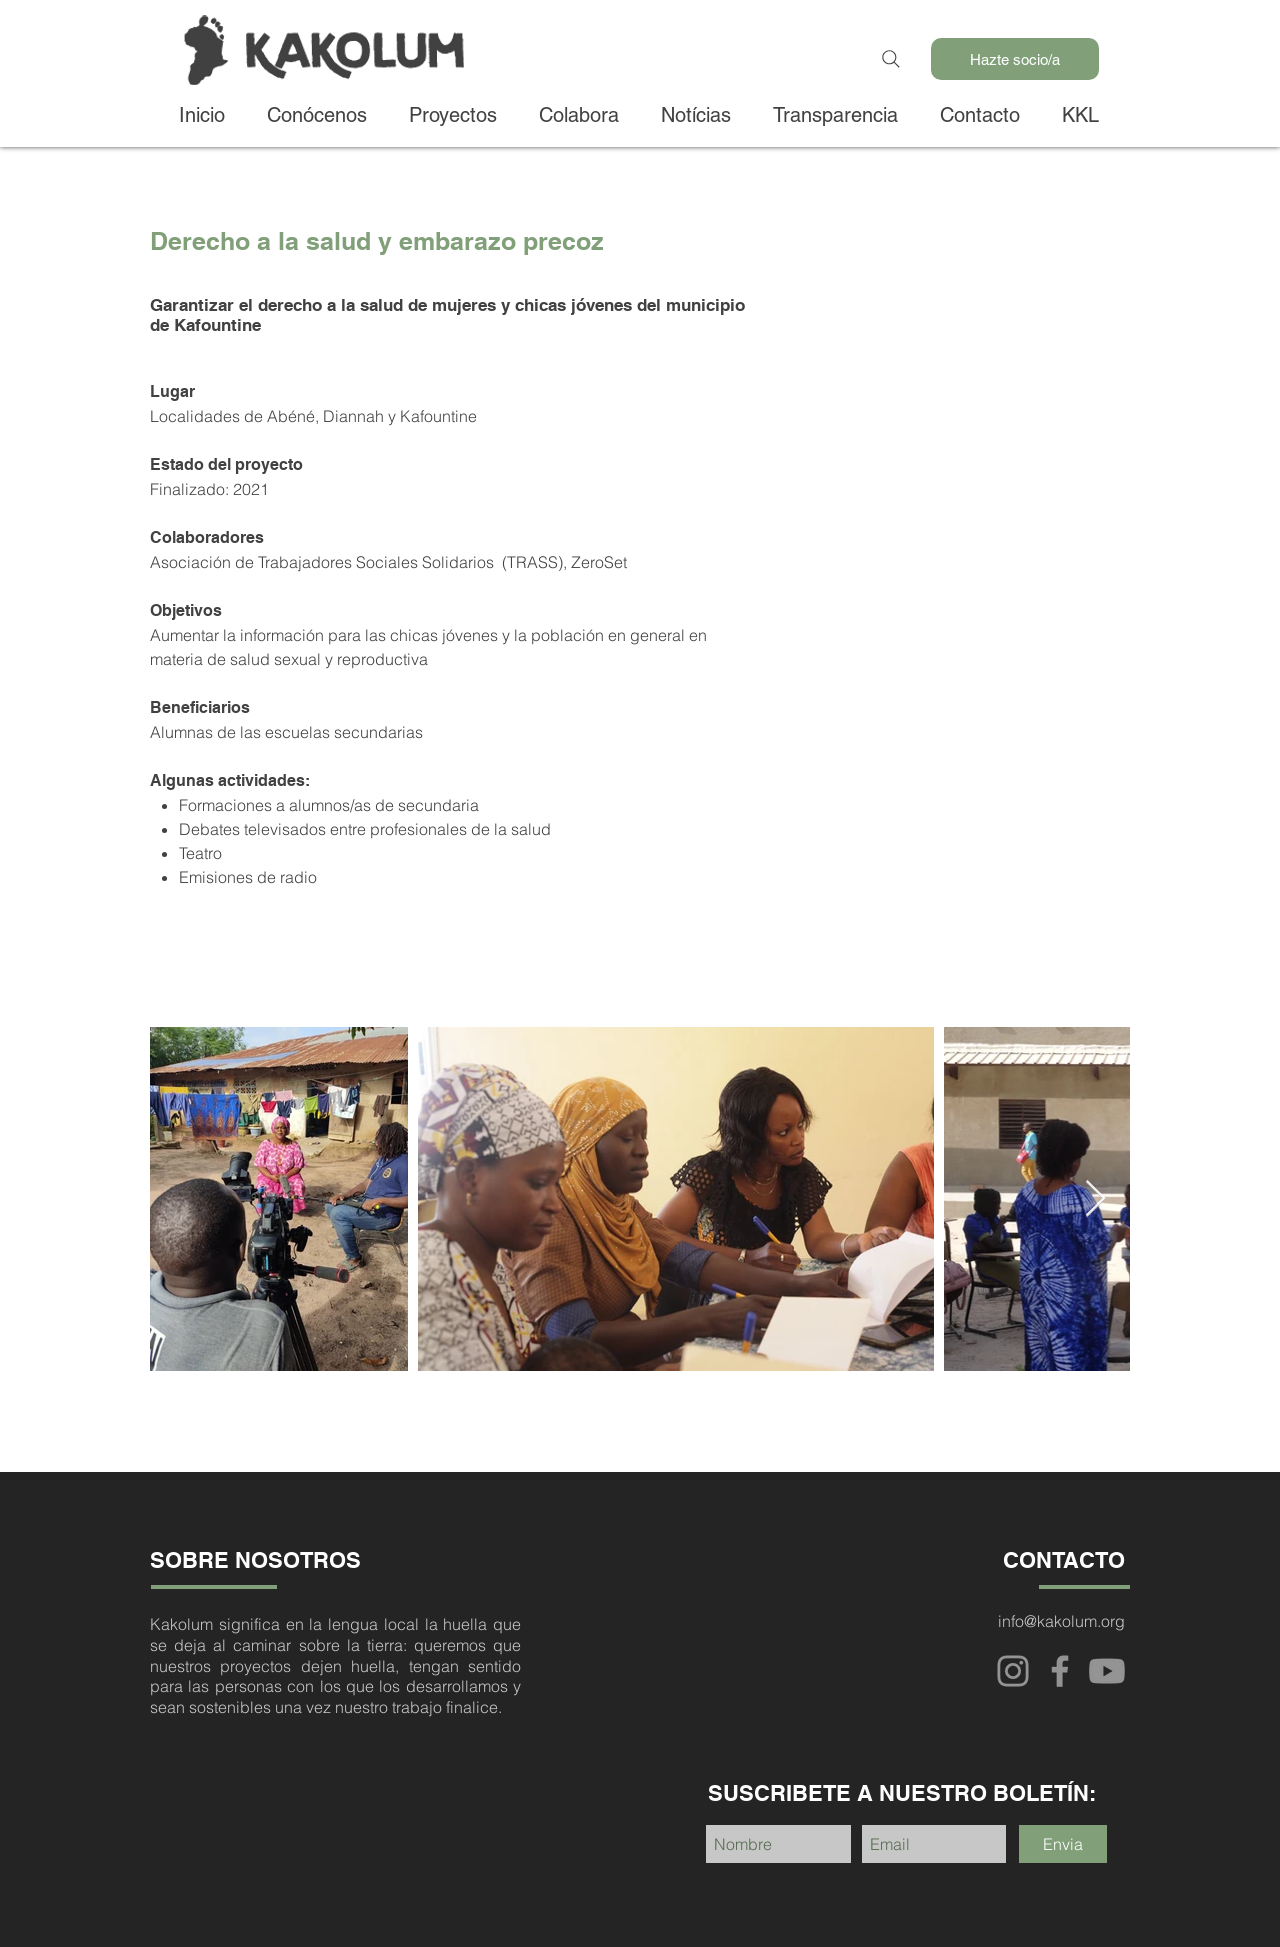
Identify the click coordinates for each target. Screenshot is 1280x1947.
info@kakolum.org (1061, 1621)
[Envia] (1063, 1844)
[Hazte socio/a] (1015, 59)
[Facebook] (1060, 1671)
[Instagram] (1013, 1671)
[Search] (891, 59)
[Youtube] (1107, 1671)
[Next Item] (1095, 1199)
